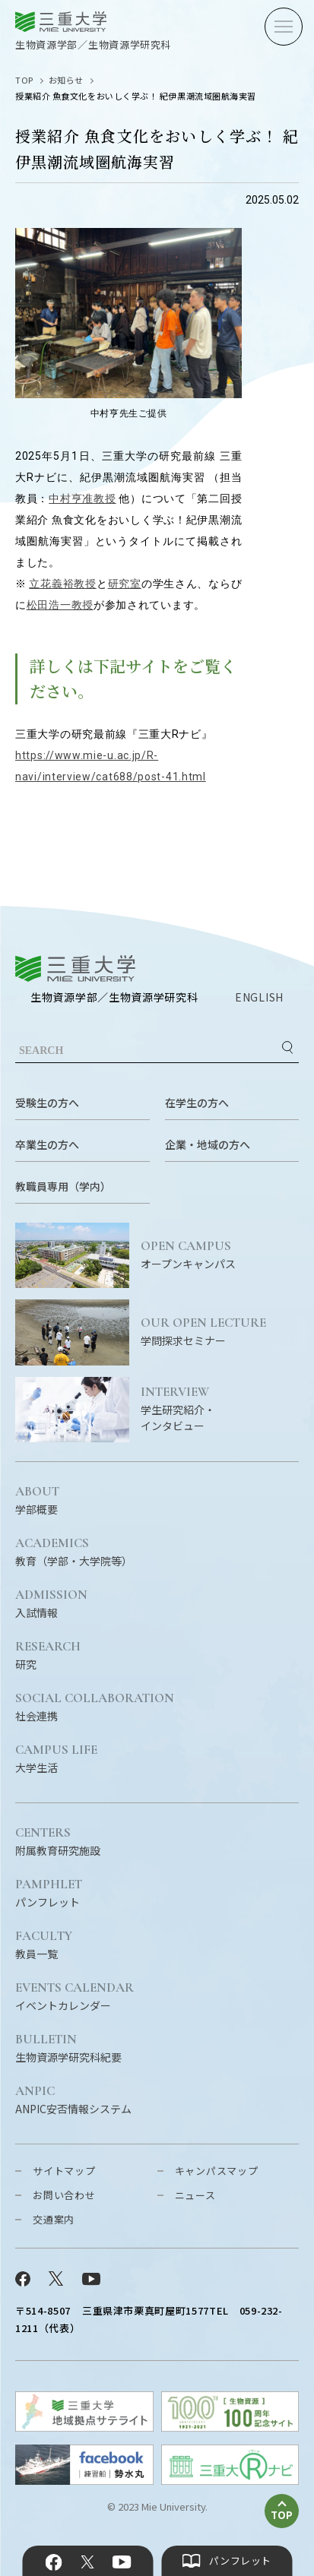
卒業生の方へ (47, 1144)
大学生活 (56, 1759)
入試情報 (51, 1604)
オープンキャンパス (220, 1255)
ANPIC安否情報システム (73, 2100)
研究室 (124, 584)
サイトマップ (64, 2170)
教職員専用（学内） (63, 1186)
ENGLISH (259, 997)
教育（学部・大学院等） (73, 1552)
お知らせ (66, 80)
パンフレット (48, 1894)
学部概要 (37, 1501)
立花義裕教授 (62, 584)
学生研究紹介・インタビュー (220, 1409)
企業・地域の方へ (207, 1144)
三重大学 (75, 968)
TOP (24, 80)
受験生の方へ (47, 1102)
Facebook (53, 2562)
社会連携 (94, 1707)
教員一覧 (43, 1945)
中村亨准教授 (82, 498)
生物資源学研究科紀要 (68, 2049)
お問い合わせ (64, 2195)
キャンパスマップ (216, 2170)
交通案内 (54, 2219)
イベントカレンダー (74, 1997)
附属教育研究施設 (57, 1842)
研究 (48, 1656)
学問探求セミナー (220, 1332)
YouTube (122, 2562)
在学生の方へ (197, 1102)
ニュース (195, 2195)
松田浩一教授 (60, 605)
